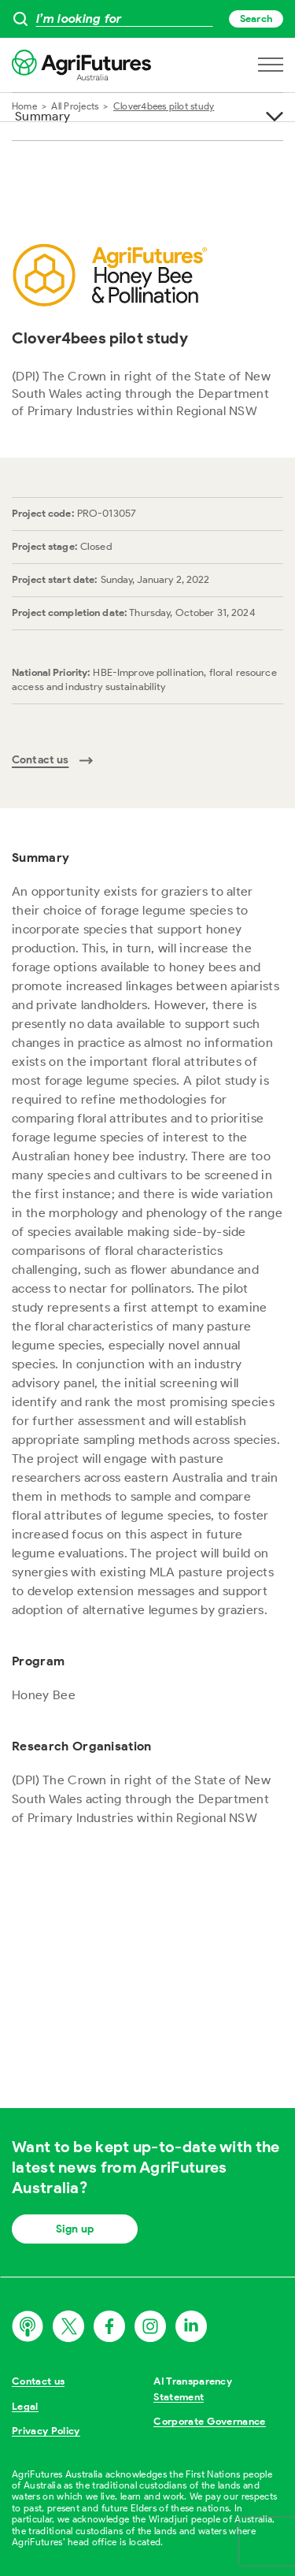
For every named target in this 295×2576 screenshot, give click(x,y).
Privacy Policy (46, 2431)
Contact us (38, 2381)
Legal (25, 2406)
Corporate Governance (209, 2421)
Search (256, 18)
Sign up (75, 2229)
